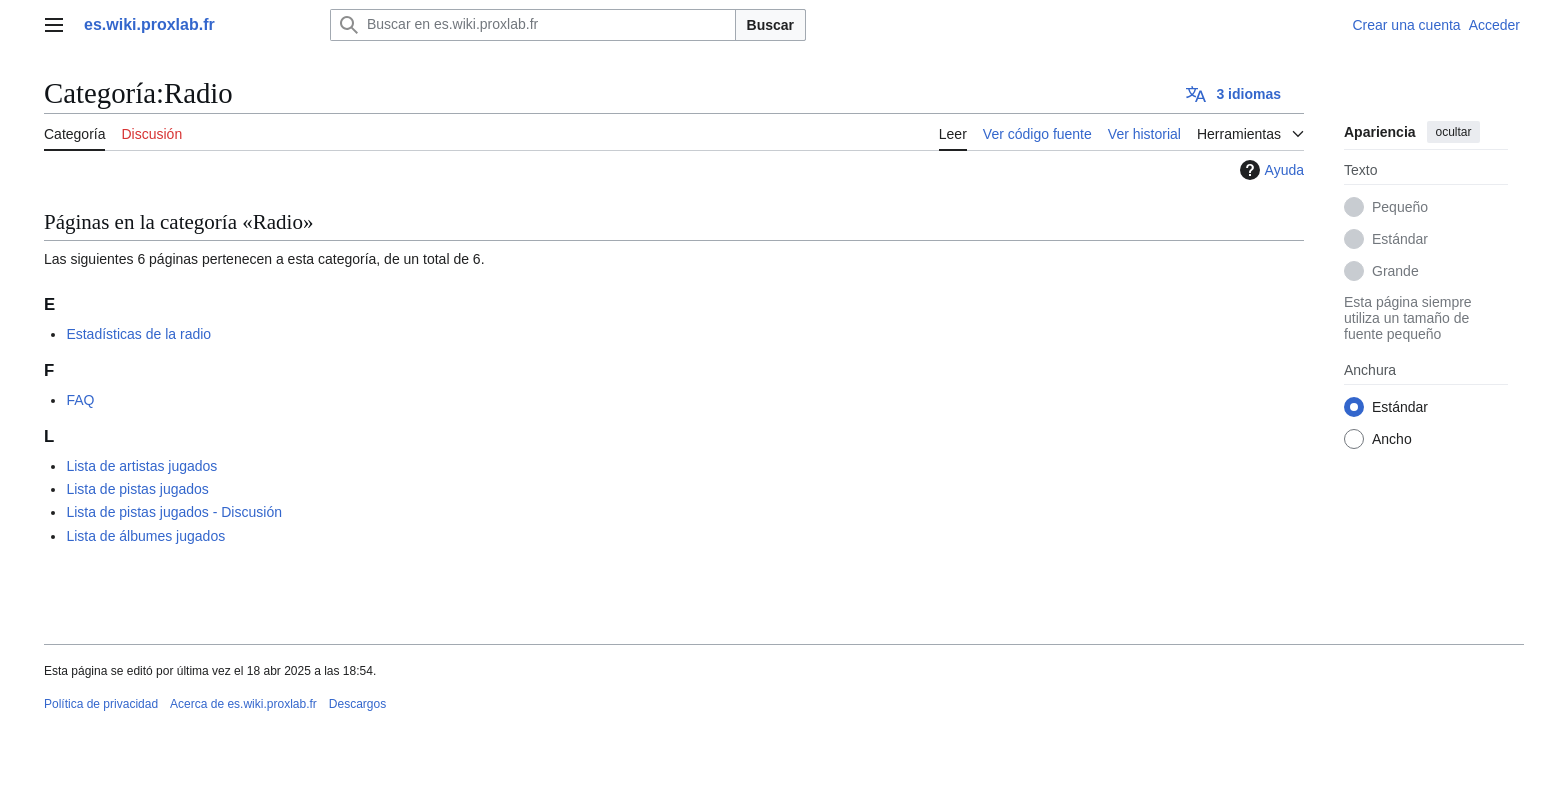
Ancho (1392, 439)
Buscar (770, 25)
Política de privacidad (101, 704)
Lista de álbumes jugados (145, 536)
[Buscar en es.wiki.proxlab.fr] (533, 25)
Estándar (1400, 239)
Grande (1395, 271)
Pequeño (1400, 207)
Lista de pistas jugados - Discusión (174, 512)
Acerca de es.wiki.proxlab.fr (243, 704)
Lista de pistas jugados (137, 489)
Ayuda (1269, 170)
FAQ (80, 400)
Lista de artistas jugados (141, 466)
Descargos (357, 704)
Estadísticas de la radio (138, 334)
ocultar (1453, 132)
